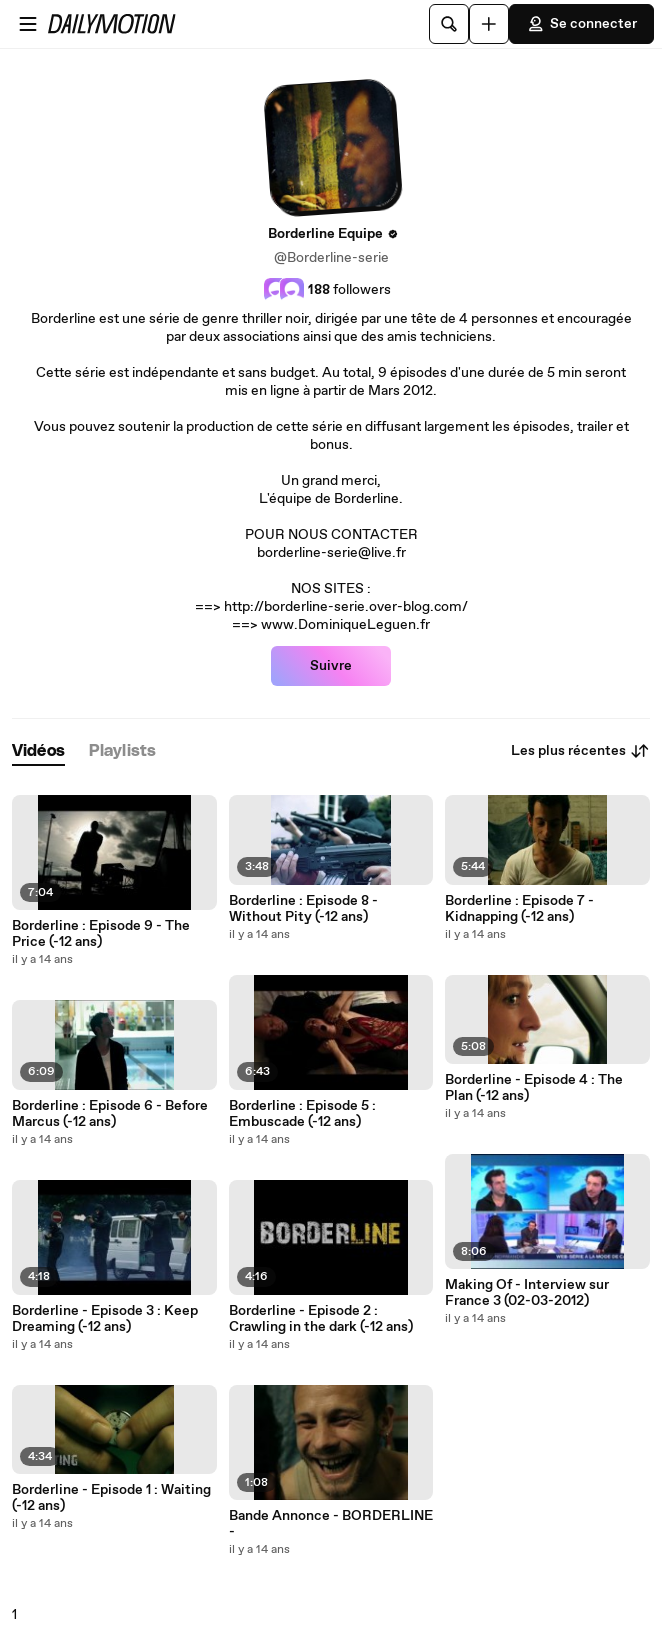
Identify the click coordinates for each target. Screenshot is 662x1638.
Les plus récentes (580, 751)
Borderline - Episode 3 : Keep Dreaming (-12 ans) (105, 1319)
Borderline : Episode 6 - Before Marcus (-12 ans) (110, 1114)
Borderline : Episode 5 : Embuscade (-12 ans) (302, 1114)
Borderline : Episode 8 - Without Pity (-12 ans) (303, 909)
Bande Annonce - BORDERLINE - (331, 1524)
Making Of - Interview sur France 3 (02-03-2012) (527, 1293)
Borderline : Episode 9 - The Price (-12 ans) (101, 934)
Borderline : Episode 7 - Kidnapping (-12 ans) (519, 909)
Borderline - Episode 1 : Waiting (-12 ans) (111, 1498)
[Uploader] (489, 24)
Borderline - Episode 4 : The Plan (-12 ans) (534, 1088)
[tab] (38, 751)
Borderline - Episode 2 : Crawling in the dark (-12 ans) (321, 1319)
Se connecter (581, 24)
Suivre (331, 666)
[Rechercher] (449, 24)
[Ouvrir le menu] (28, 24)
